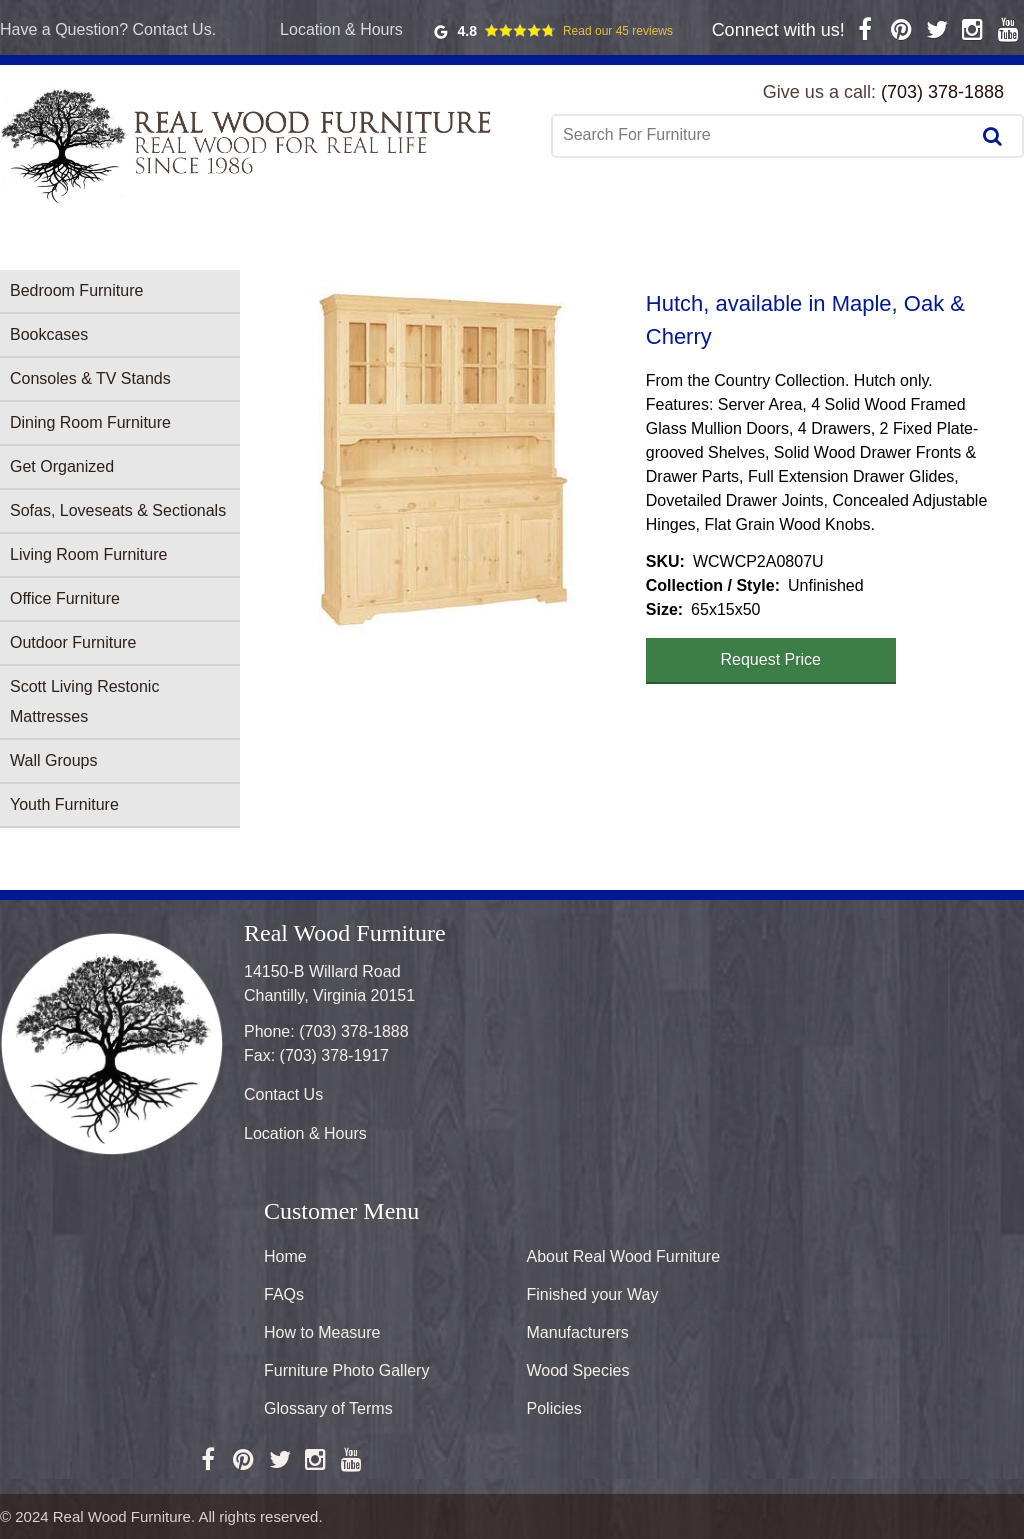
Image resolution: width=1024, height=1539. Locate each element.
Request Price (771, 659)
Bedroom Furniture (76, 290)
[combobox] (763, 135)
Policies (554, 1408)
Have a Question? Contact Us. (108, 29)
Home (285, 1256)
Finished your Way (593, 1294)
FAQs (284, 1294)
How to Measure (322, 1332)
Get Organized (62, 466)
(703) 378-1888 (942, 92)
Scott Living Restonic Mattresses (84, 701)
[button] (443, 461)
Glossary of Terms (328, 1408)
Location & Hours (341, 29)
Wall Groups (53, 760)
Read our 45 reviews (618, 31)
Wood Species (578, 1370)
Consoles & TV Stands (90, 378)
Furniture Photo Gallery (346, 1370)
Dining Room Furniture (90, 422)
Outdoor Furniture (73, 642)
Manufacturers (578, 1332)
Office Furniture (65, 598)
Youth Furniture (64, 804)
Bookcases (49, 334)
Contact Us (283, 1094)
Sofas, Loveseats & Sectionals (118, 510)
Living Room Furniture (88, 554)
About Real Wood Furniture (624, 1256)
